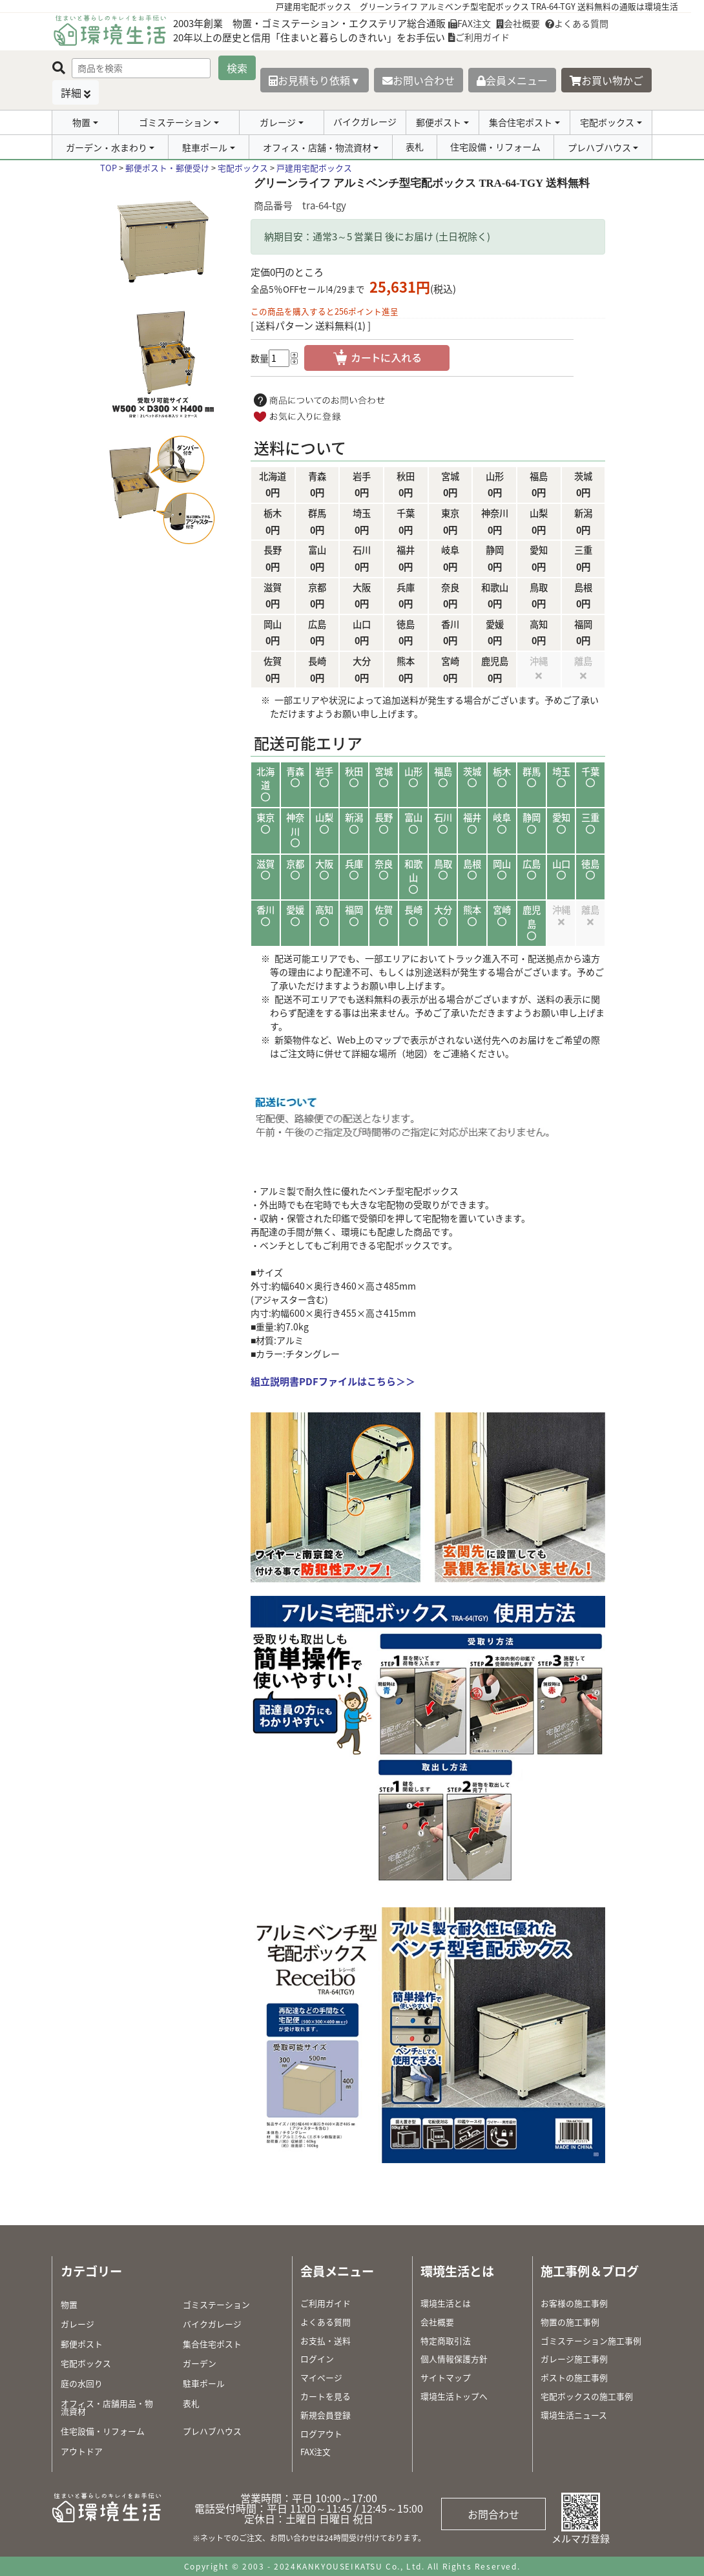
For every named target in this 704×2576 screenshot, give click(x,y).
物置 (81, 122)
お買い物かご (606, 80)
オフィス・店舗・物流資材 (317, 147)
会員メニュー (512, 80)
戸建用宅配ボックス (314, 168)
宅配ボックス (607, 122)
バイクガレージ (365, 121)
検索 (237, 68)
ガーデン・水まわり (106, 147)
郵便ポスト (438, 122)
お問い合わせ (418, 80)
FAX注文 (469, 23)
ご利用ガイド (479, 36)
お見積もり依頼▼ (314, 80)
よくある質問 (576, 23)
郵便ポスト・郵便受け (167, 168)
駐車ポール (204, 147)
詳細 (71, 92)
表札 (415, 146)
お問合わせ (493, 2514)
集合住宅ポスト (520, 122)
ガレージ (278, 122)
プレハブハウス (599, 147)
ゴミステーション (175, 122)
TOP (108, 168)
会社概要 (518, 23)
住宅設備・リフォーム (495, 146)
